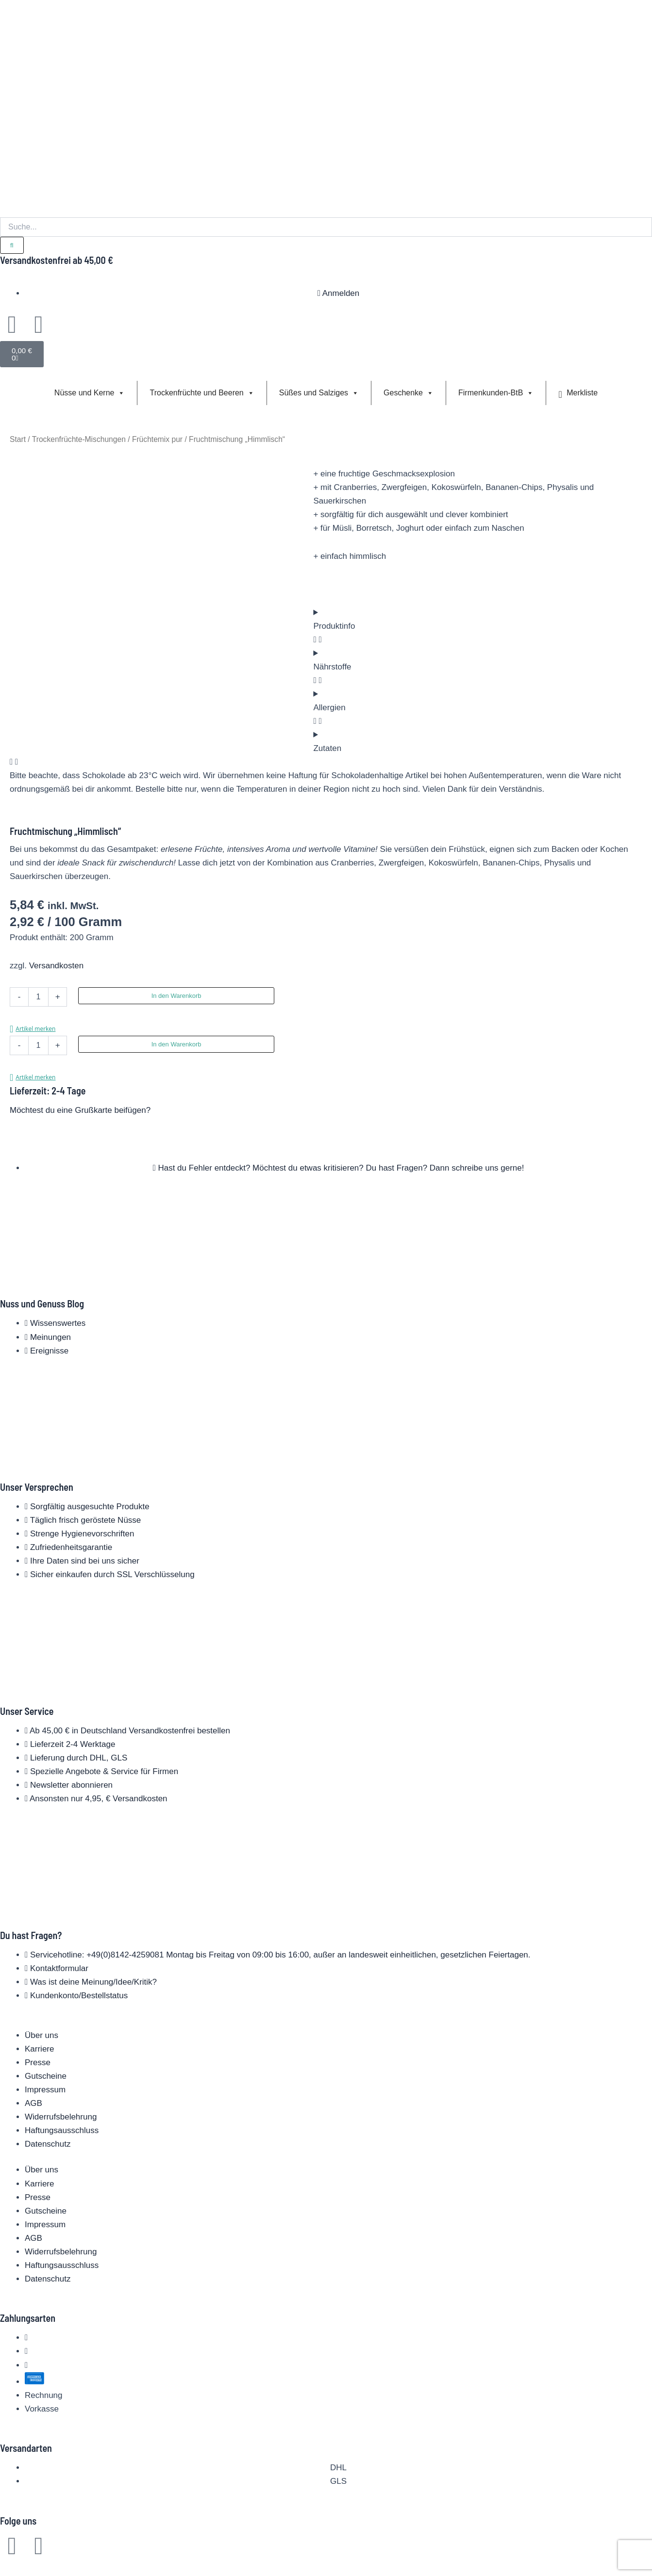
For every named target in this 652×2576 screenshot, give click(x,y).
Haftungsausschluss (62, 2130)
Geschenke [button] (409, 393)
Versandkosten (56, 965)
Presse (37, 2062)
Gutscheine (46, 2076)
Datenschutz (48, 2144)
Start (18, 439)
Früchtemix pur (157, 439)
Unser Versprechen (36, 1487)
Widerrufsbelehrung (61, 2116)
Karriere (39, 2049)
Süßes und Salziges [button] (319, 393)
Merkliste (578, 393)
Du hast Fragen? (31, 1935)
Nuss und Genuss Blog (42, 1303)
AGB (33, 2103)
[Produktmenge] (38, 997)
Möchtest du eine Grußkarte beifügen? (80, 1110)
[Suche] (12, 245)
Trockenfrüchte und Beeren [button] (202, 393)
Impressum (45, 2089)
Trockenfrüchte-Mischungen (79, 439)
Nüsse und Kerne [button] (89, 393)
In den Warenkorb (176, 995)
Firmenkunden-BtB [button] (496, 393)
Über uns (41, 2035)
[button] (32, 1029)
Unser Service (27, 1711)
